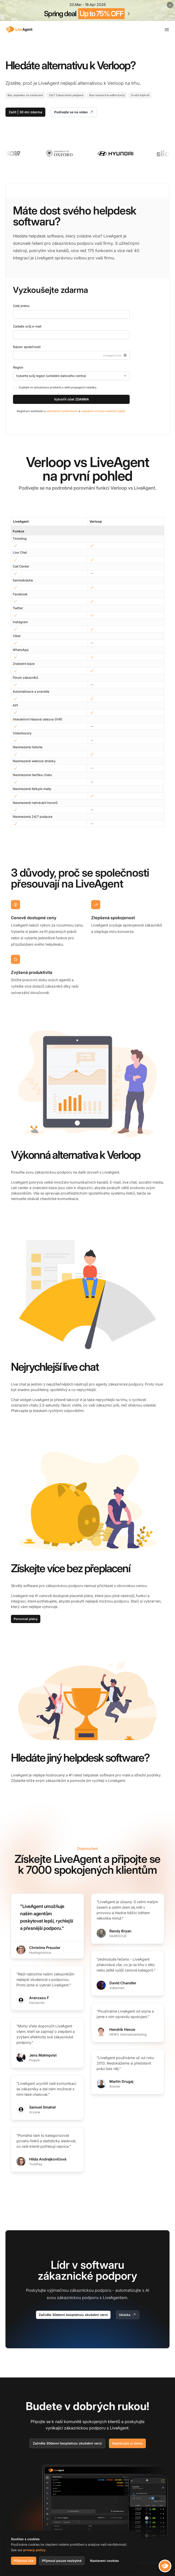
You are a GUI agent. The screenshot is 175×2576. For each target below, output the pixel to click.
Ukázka (127, 2315)
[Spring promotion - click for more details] (87, 10)
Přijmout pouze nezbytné (62, 2561)
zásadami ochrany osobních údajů (103, 411)
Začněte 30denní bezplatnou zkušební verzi (73, 2315)
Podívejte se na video (74, 112)
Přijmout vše (23, 2561)
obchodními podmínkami (62, 411)
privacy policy (34, 2550)
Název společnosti (27, 347)
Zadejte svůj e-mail (27, 326)
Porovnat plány (26, 1619)
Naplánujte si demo (127, 2443)
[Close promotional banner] (170, 5)
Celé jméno (21, 306)
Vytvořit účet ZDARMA (71, 399)
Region (18, 367)
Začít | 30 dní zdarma (25, 112)
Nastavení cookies (104, 2561)
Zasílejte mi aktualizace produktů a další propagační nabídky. (57, 387)
